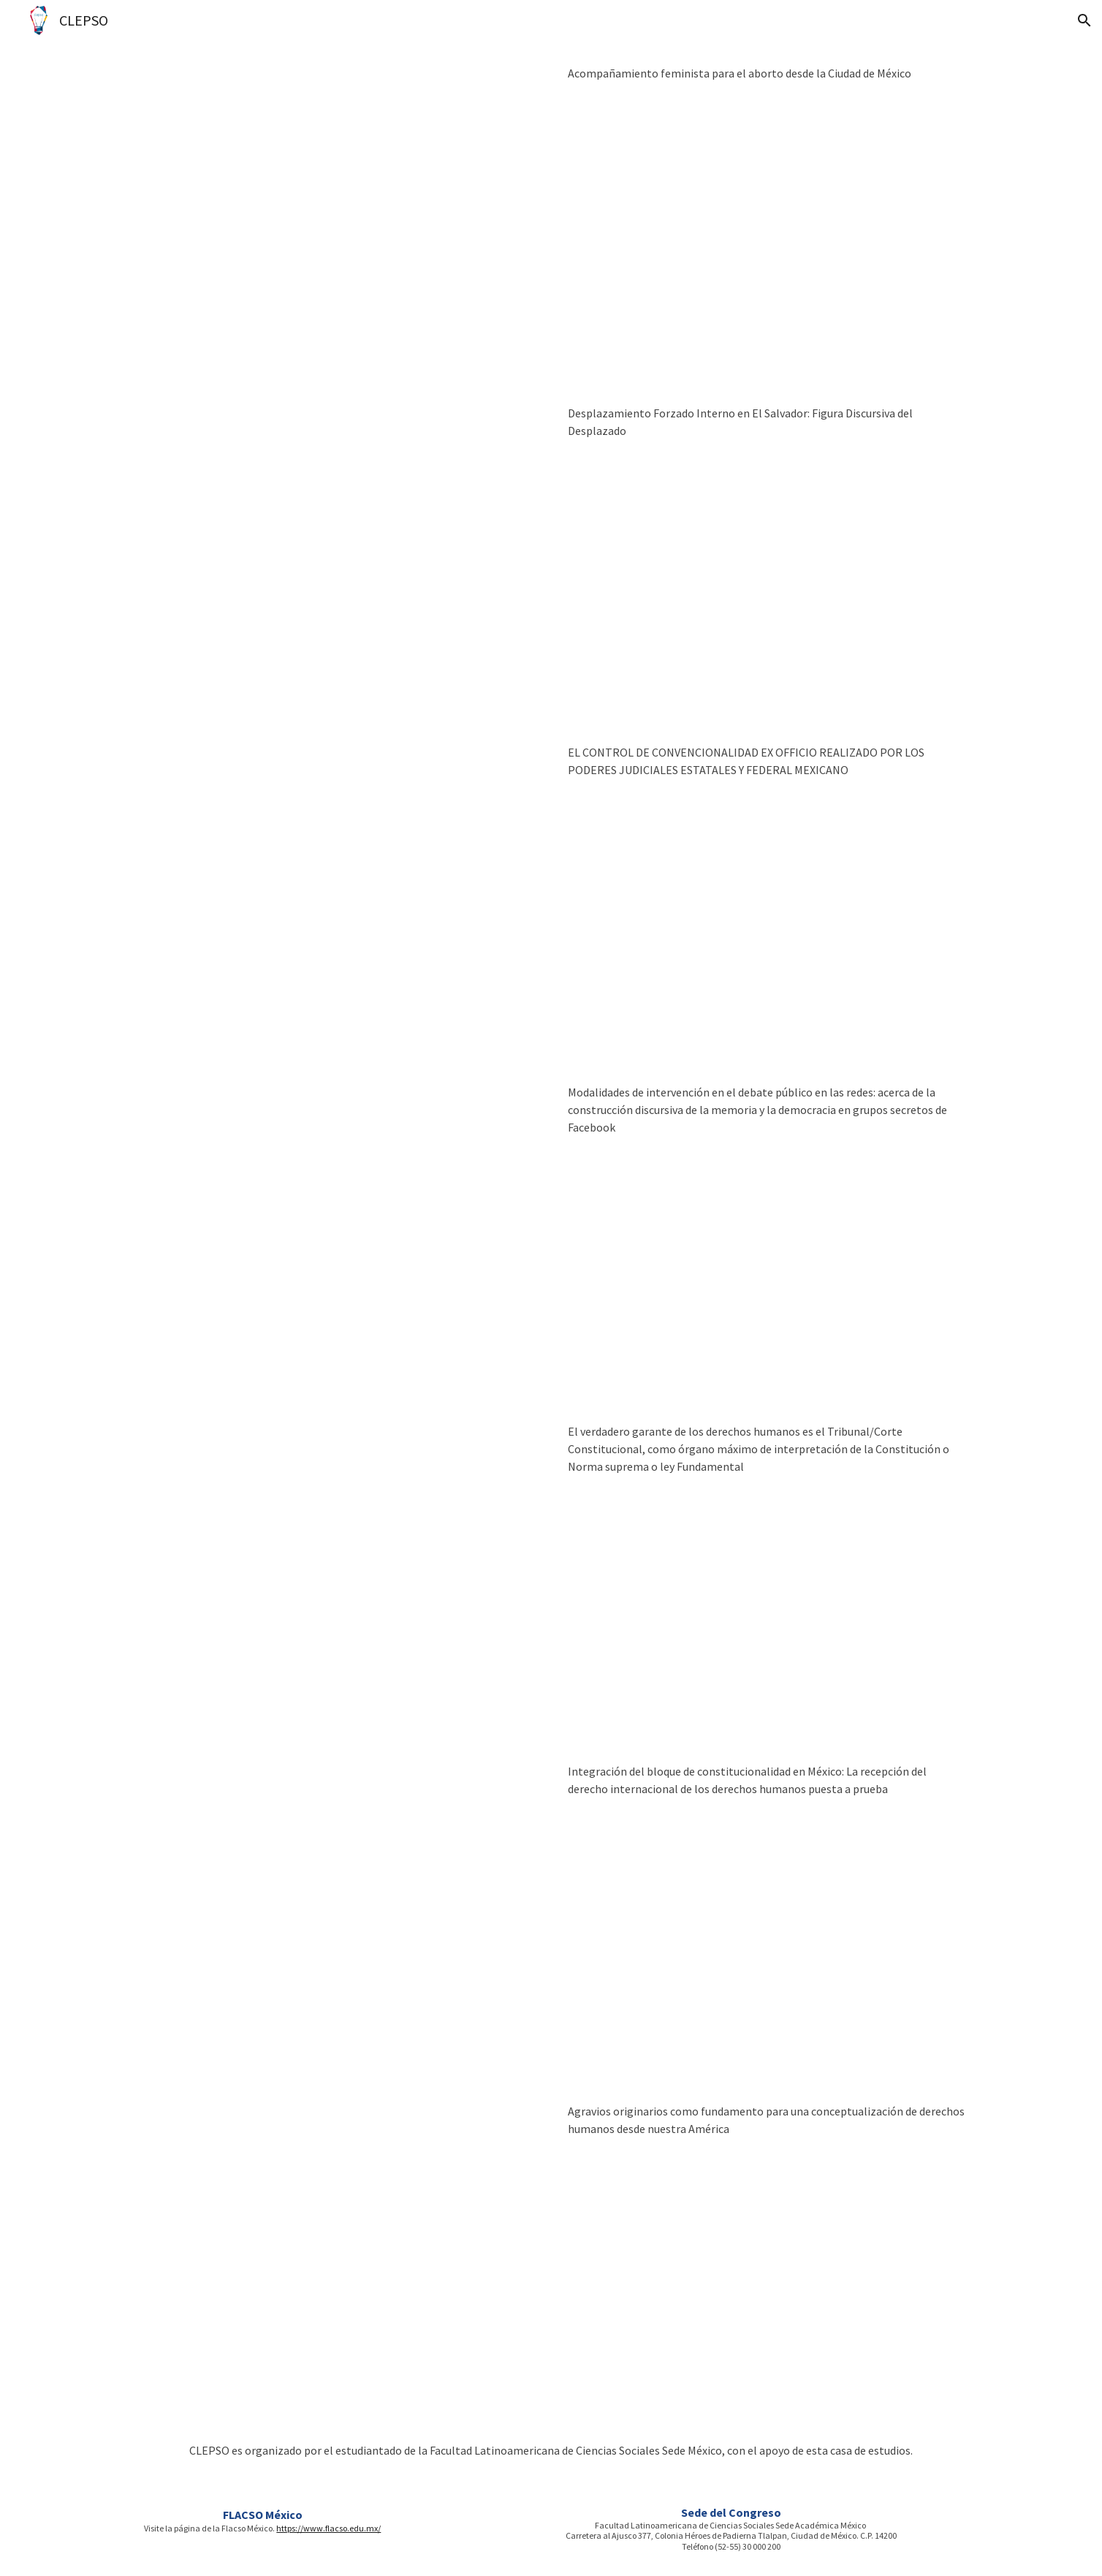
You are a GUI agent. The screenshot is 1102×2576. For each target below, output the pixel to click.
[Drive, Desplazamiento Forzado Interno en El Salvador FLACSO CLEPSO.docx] (334, 550)
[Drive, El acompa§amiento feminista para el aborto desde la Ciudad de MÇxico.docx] (334, 210)
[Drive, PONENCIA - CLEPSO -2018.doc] (334, 1909)
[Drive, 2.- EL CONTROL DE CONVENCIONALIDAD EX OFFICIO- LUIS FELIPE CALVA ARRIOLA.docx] (334, 890)
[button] (1084, 20)
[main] (767, 73)
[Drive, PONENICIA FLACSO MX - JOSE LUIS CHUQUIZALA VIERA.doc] (334, 1569)
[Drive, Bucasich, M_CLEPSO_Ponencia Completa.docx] (334, 1229)
